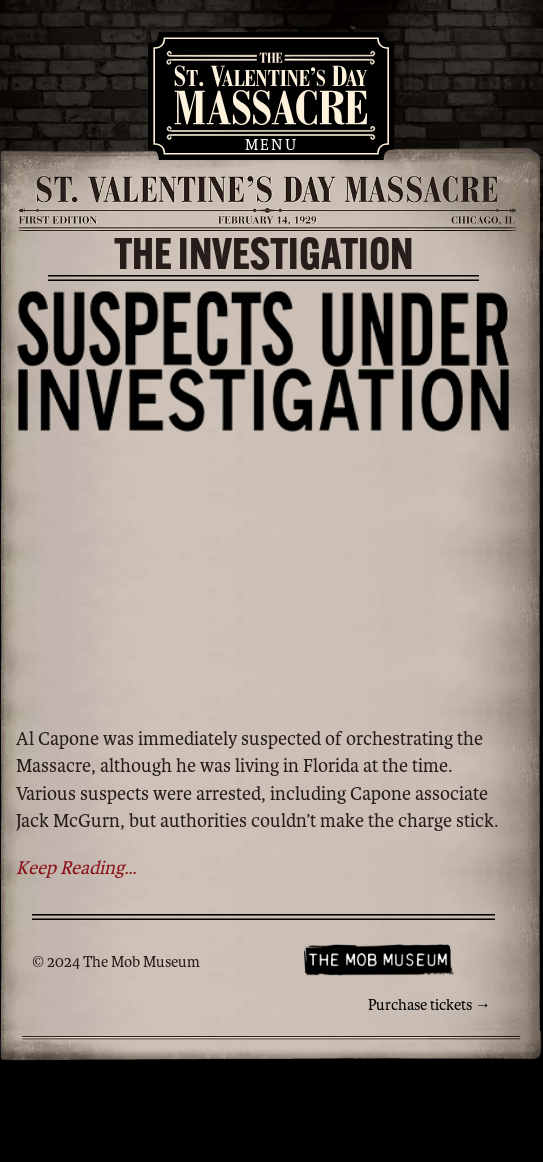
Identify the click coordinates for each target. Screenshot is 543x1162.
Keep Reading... (76, 867)
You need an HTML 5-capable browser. (263, 577)
